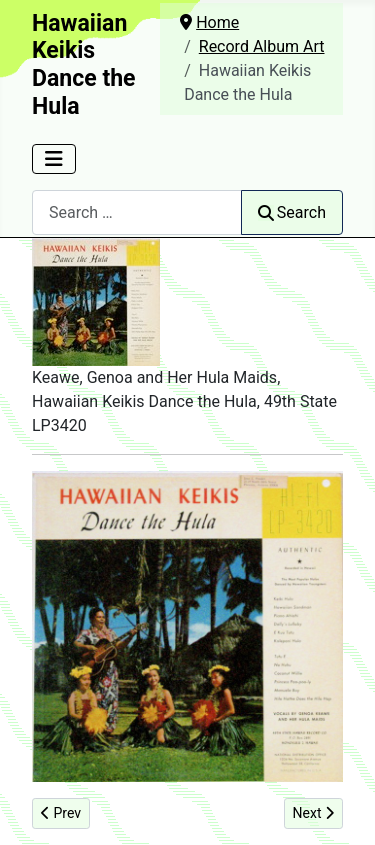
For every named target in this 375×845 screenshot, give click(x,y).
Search (292, 212)
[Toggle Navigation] (54, 159)
